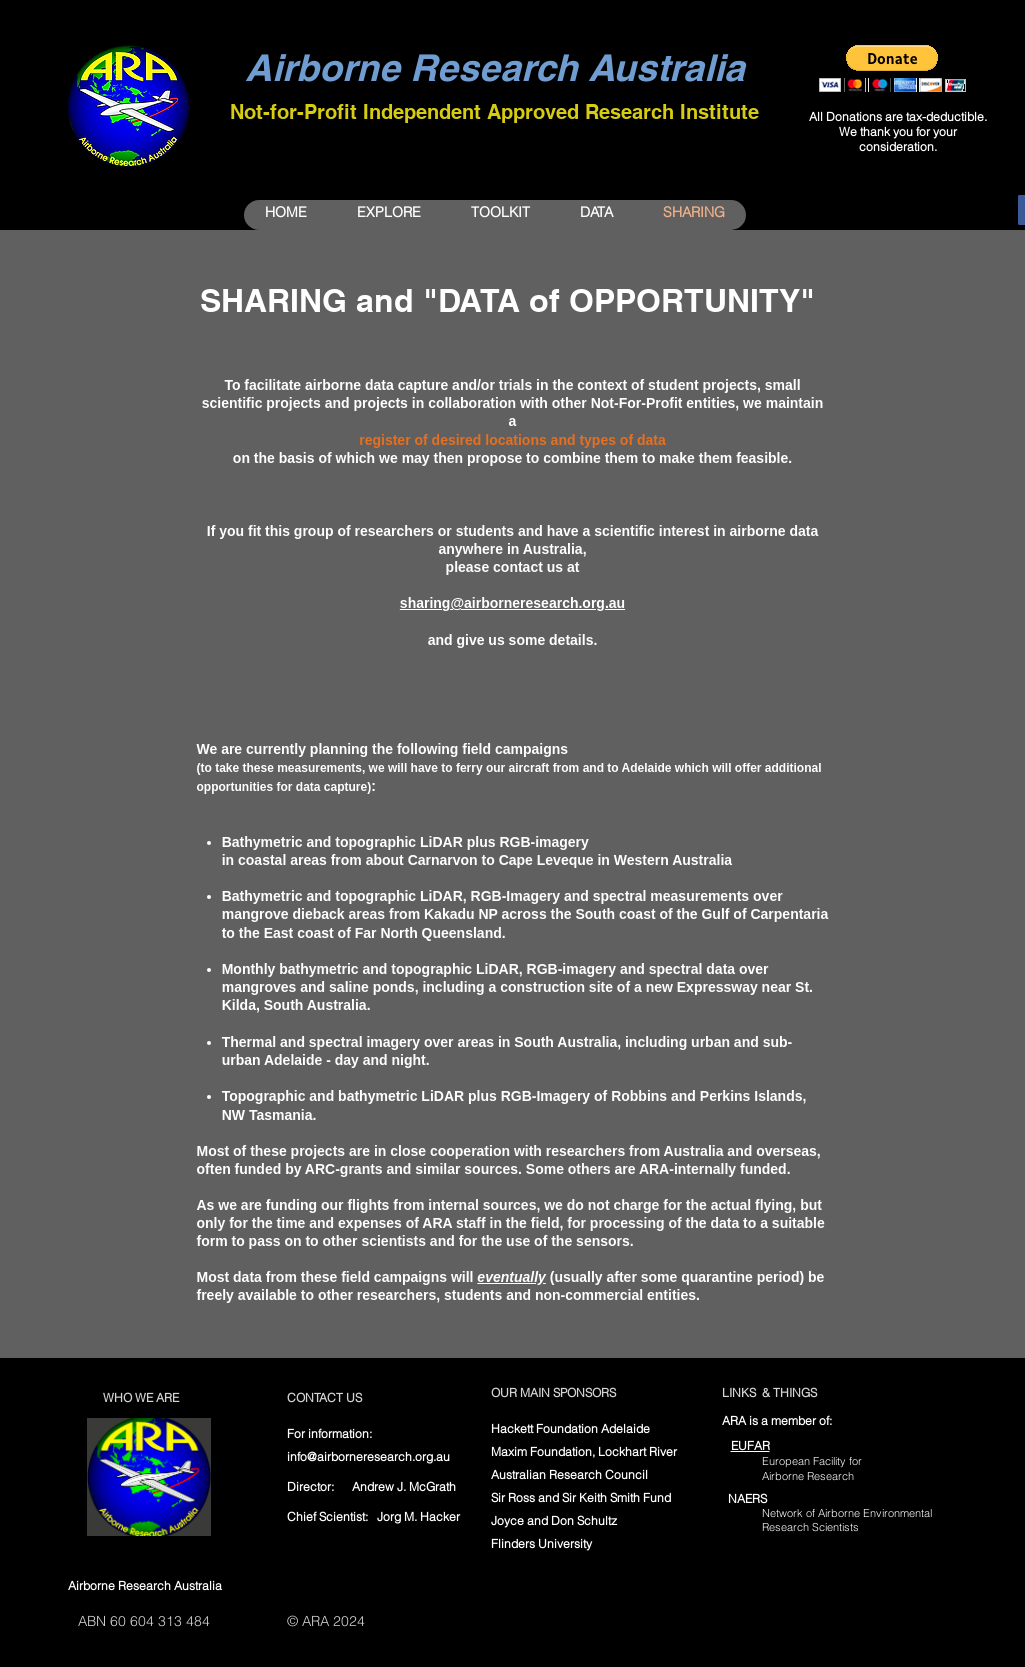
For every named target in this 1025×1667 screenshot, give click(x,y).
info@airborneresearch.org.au (368, 1456)
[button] (892, 68)
